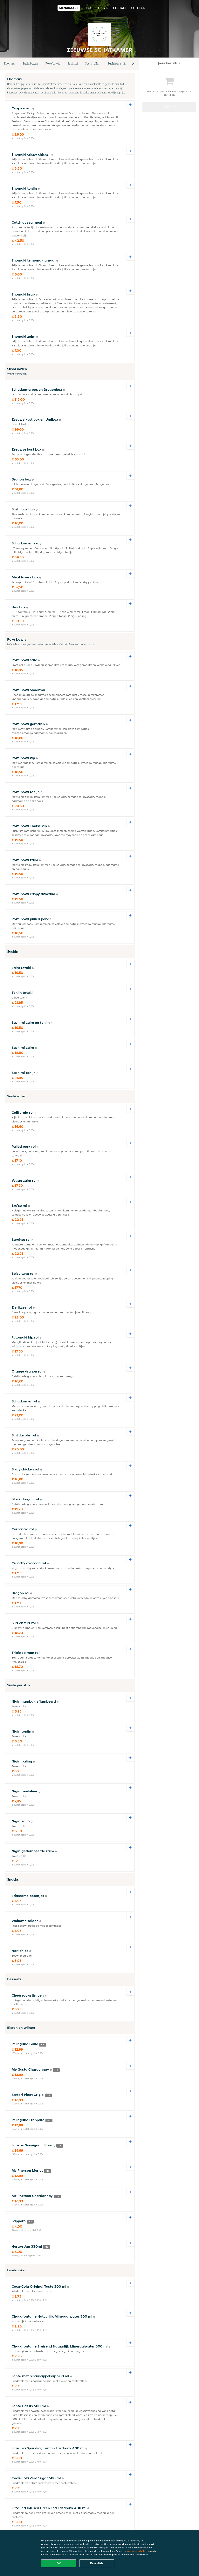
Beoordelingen (96, 8)
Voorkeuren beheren (138, 2551)
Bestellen (169, 107)
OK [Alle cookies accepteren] (59, 2563)
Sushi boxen (30, 63)
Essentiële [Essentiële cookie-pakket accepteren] (96, 2563)
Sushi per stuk (117, 63)
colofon (138, 8)
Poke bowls (52, 63)
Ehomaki (9, 63)
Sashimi (72, 63)
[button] (133, 64)
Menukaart (68, 8)
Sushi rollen (92, 63)
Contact (120, 8)
